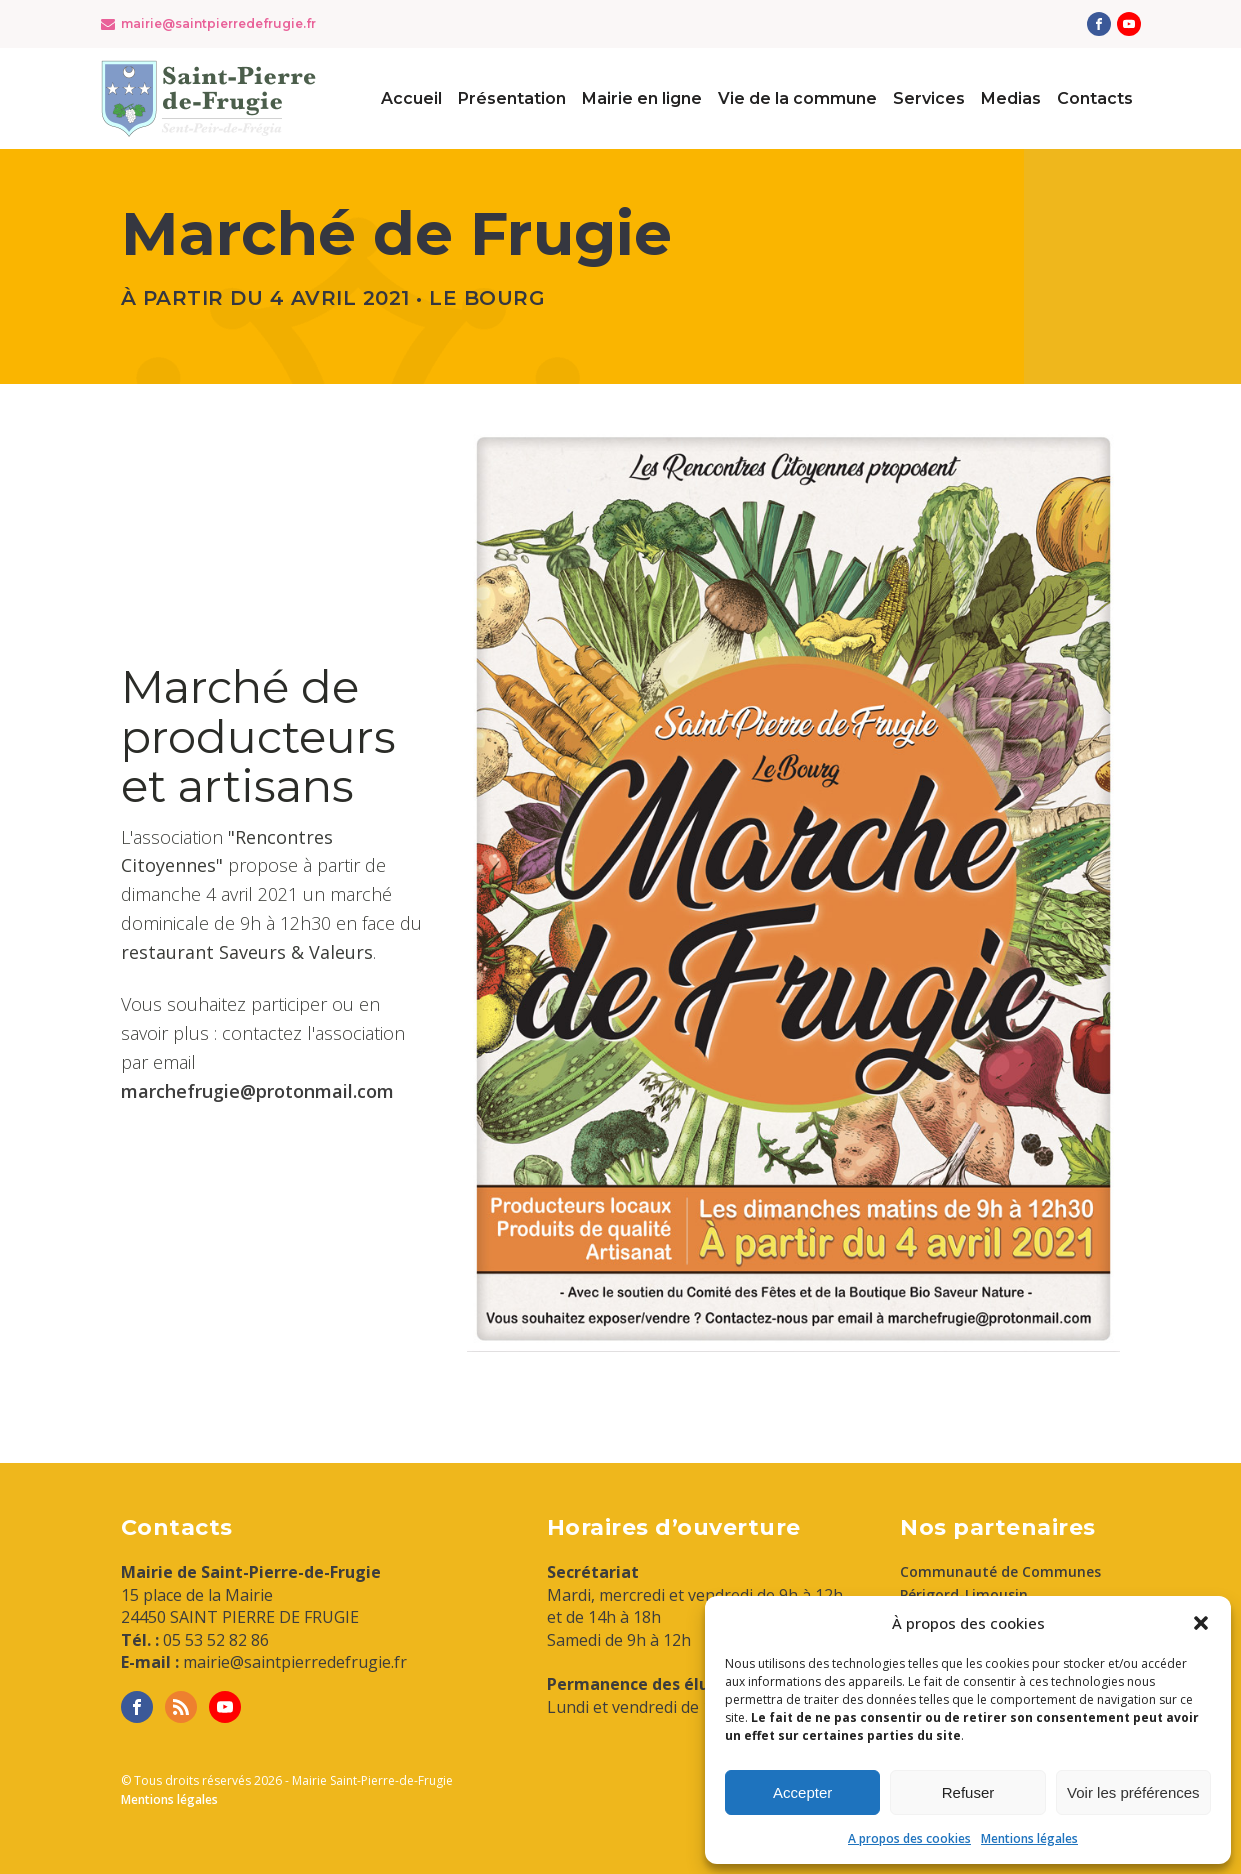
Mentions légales (1029, 1838)
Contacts (1095, 98)
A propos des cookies (909, 1838)
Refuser (968, 1792)
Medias (1011, 98)
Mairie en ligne (642, 98)
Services (929, 98)
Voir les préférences (1133, 1792)
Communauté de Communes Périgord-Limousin (1000, 1582)
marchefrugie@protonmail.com (257, 1091)
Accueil (411, 98)
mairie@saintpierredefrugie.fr (218, 23)
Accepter (802, 1792)
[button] (1201, 1623)
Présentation (512, 98)
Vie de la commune (797, 98)
